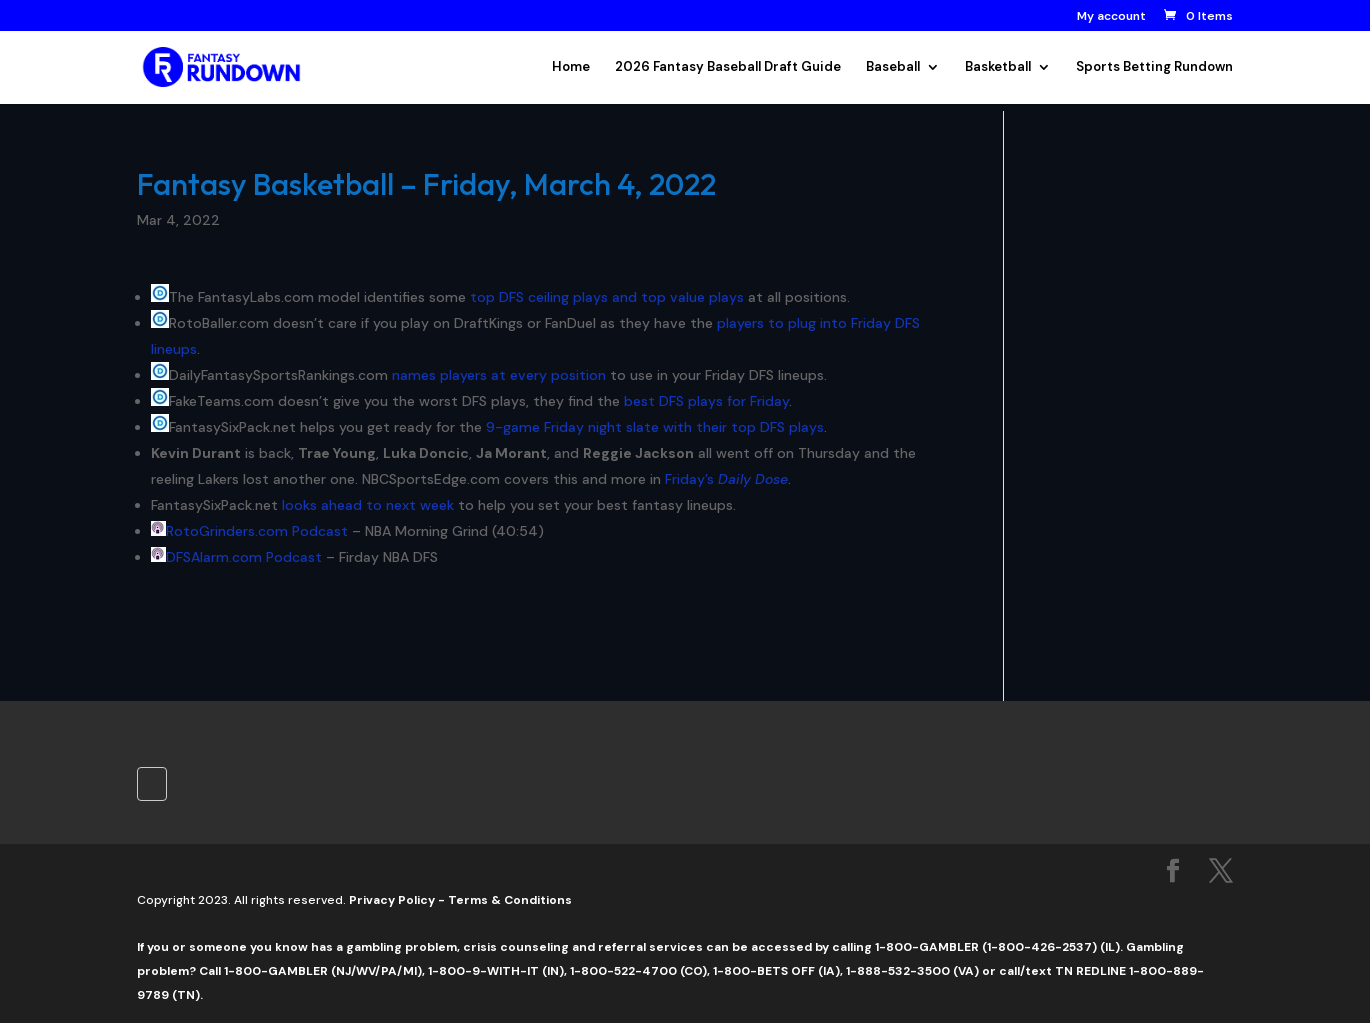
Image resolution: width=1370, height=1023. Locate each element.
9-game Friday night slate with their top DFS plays (655, 427)
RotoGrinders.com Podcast (257, 531)
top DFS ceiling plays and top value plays (607, 297)
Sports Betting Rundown (1154, 67)
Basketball (998, 67)
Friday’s (726, 479)
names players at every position (499, 375)
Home (571, 67)
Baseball (893, 67)
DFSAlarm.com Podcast (244, 557)
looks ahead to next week (368, 505)
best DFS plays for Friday (706, 401)
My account (1111, 17)
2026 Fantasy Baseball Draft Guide (728, 67)
